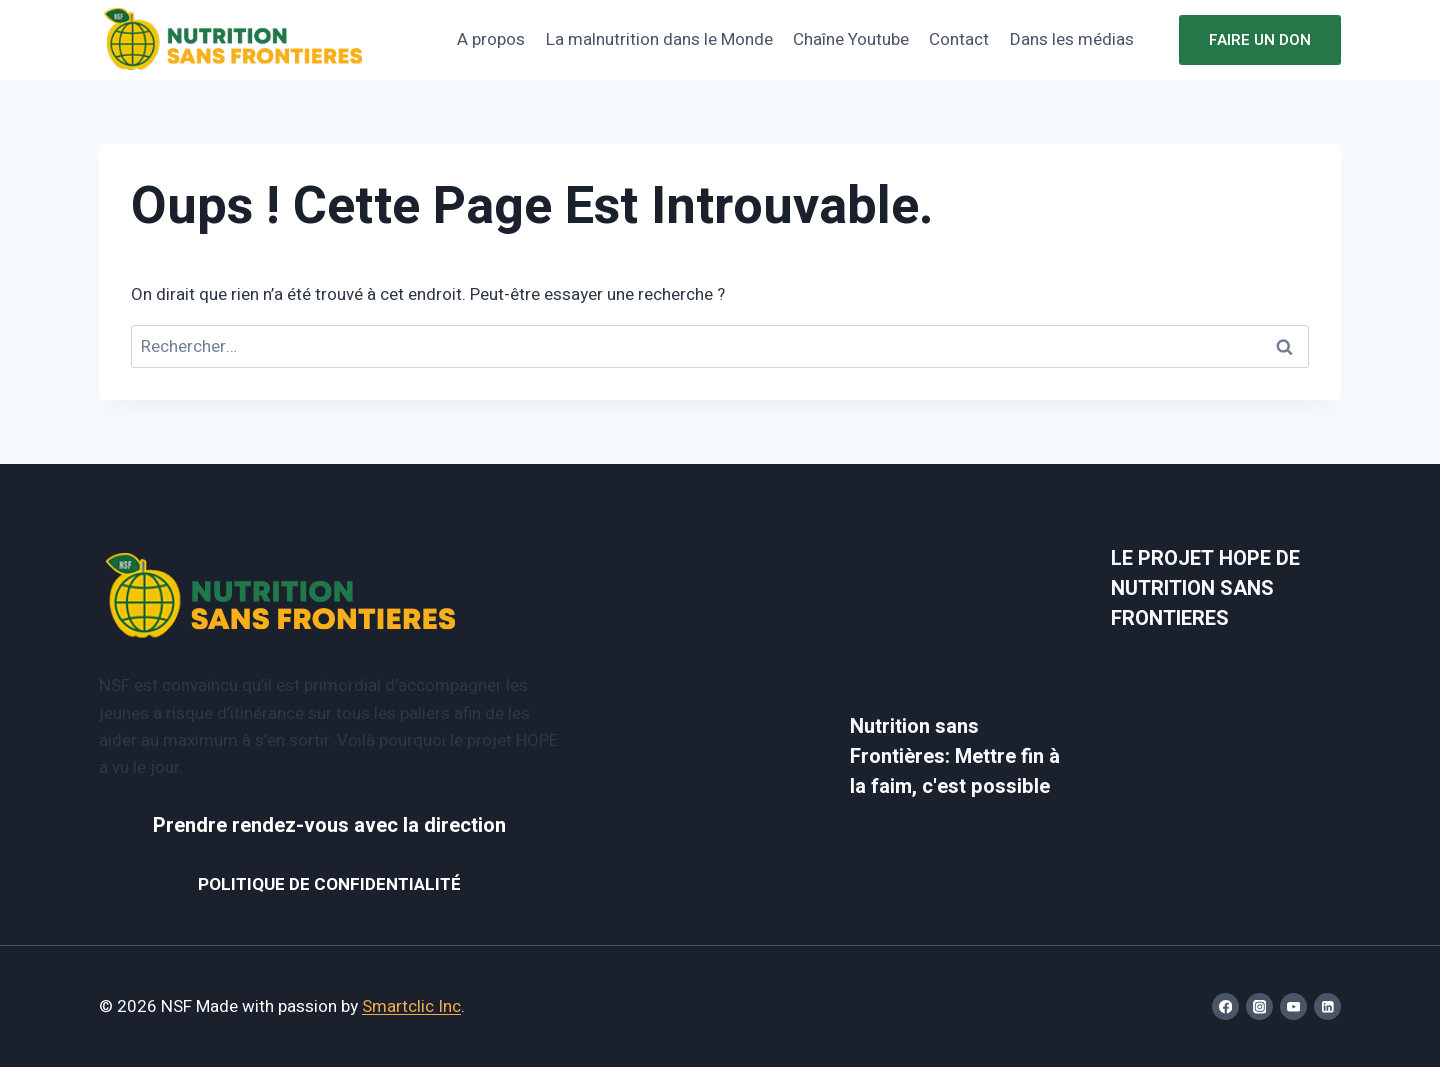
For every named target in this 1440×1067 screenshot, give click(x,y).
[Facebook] (1225, 1006)
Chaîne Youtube (851, 39)
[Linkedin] (1327, 1006)
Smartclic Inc (411, 1006)
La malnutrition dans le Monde (659, 39)
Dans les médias (1072, 39)
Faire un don (1260, 40)
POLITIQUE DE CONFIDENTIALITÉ (329, 884)
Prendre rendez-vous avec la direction (329, 825)
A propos (491, 39)
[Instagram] (1259, 1006)
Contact (959, 39)
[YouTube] (1293, 1006)
